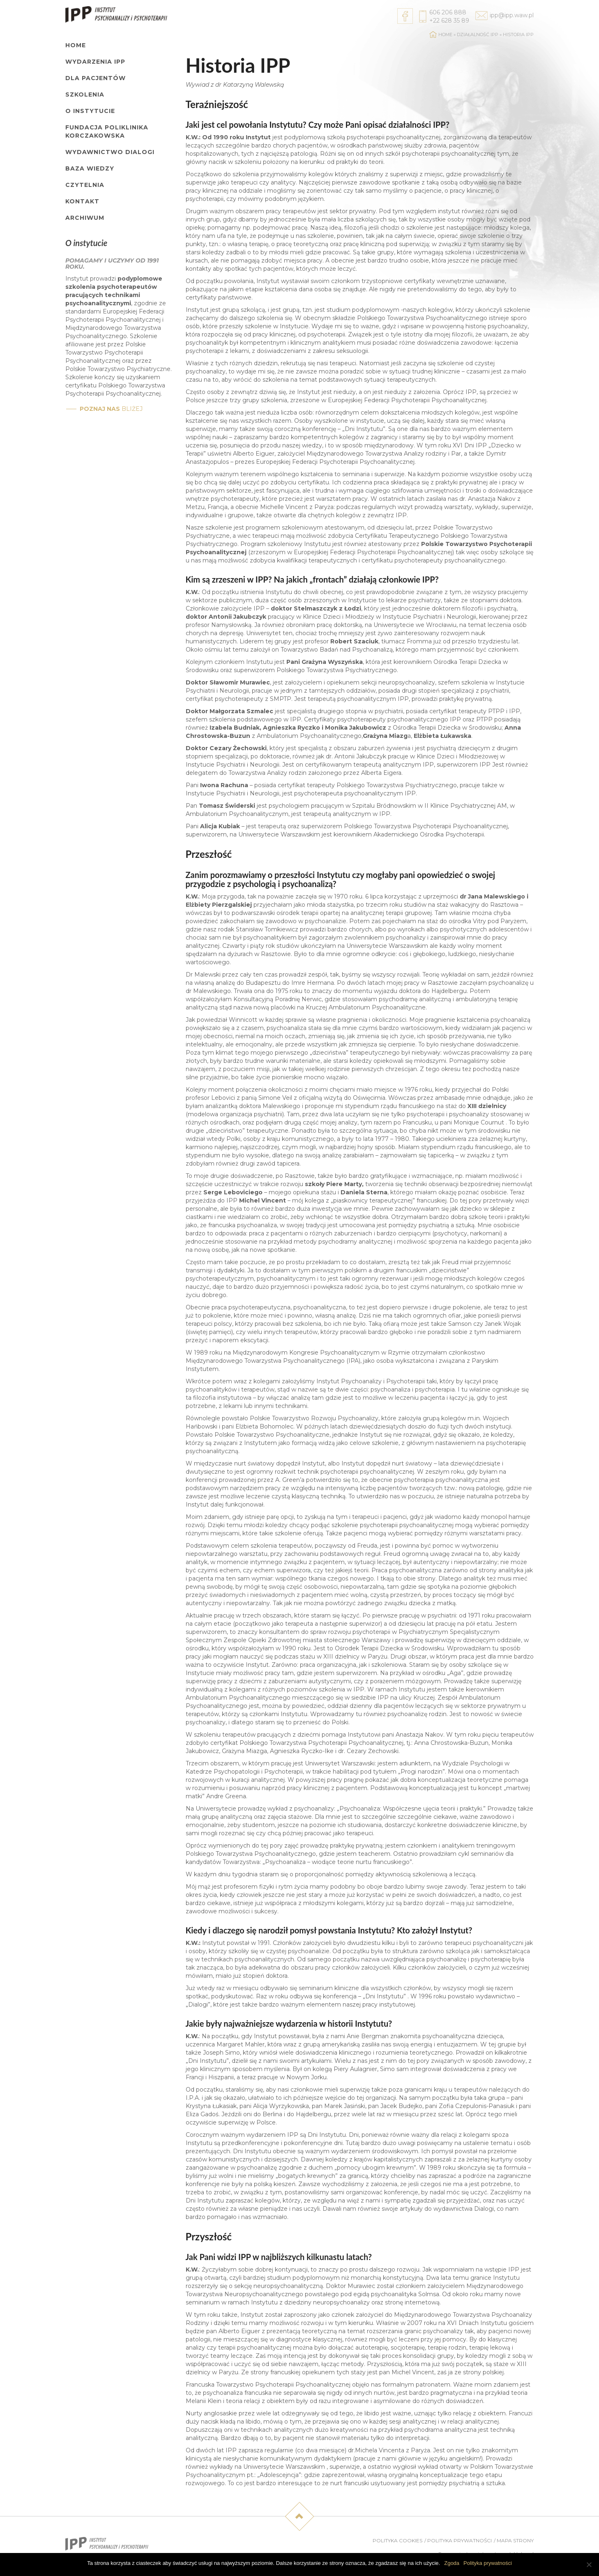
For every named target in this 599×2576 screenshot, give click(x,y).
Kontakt (82, 201)
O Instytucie (90, 111)
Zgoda (451, 2563)
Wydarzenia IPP (95, 61)
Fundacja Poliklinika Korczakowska (106, 131)
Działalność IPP (477, 34)
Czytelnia (84, 185)
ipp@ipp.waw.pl (512, 15)
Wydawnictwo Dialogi (109, 152)
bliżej (111, 408)
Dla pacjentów (95, 78)
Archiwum (84, 217)
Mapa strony (515, 2540)
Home (75, 45)
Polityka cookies (397, 2540)
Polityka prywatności (459, 2540)
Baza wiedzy (89, 168)
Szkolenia (84, 94)
